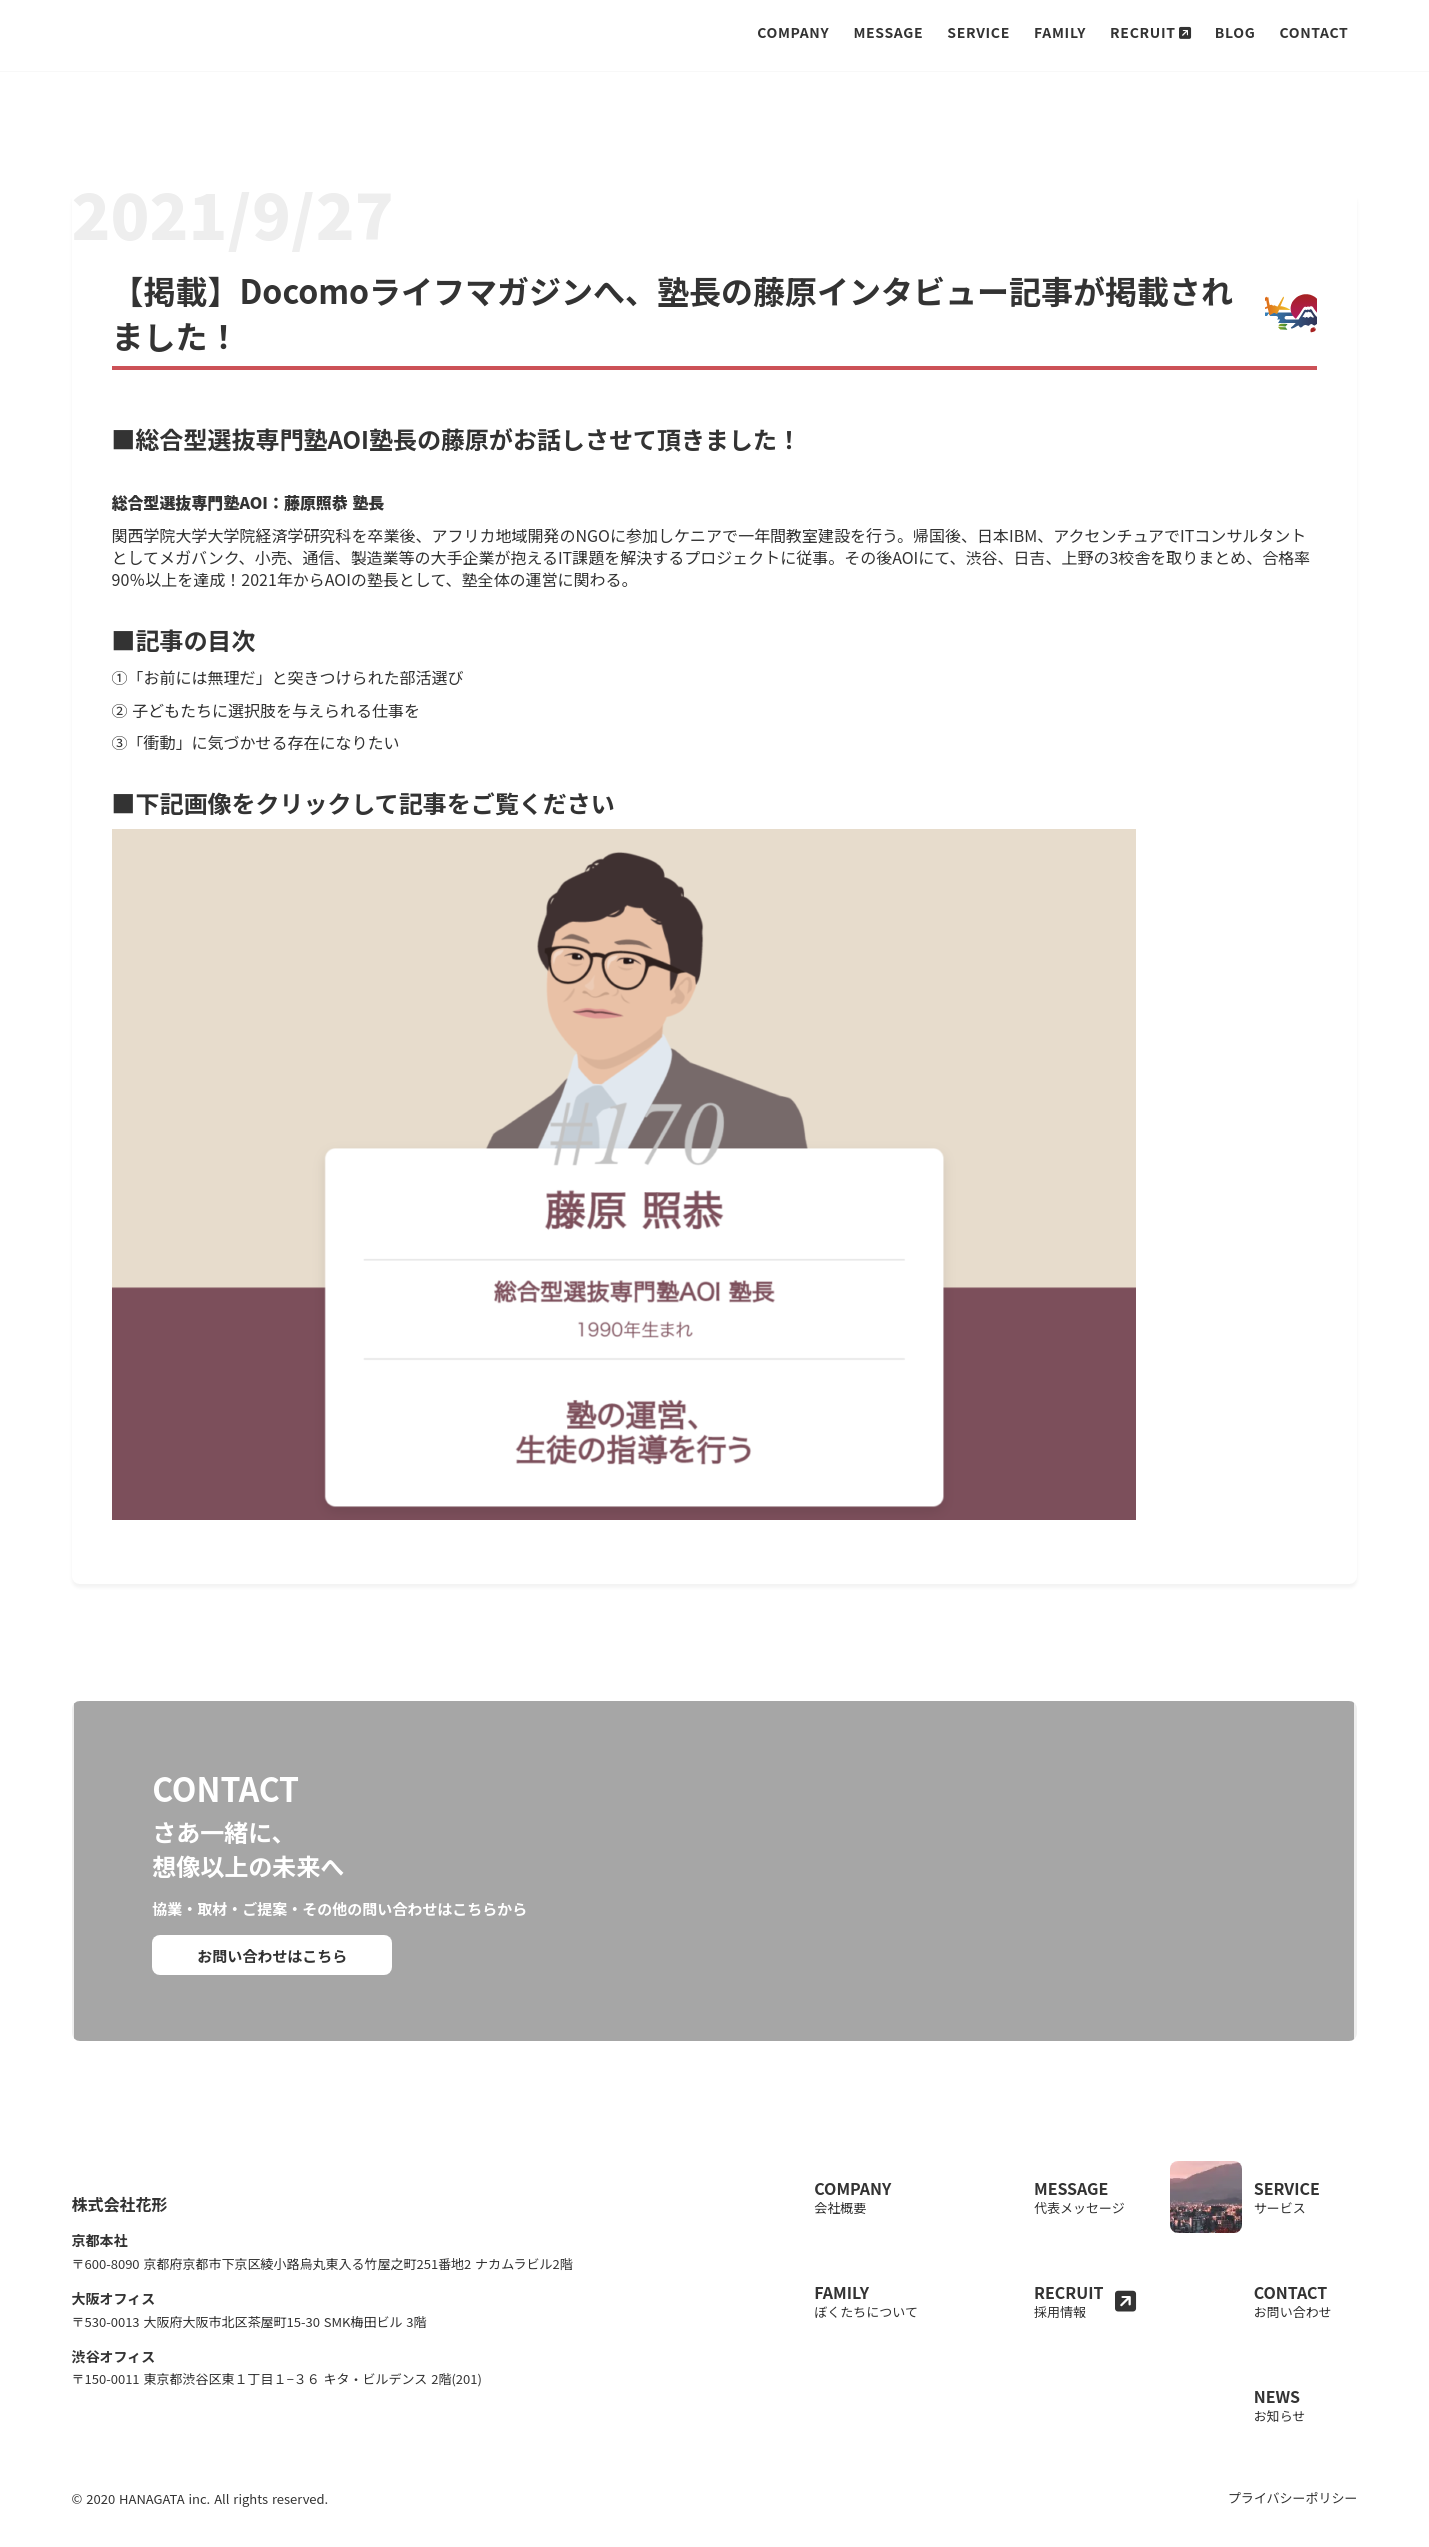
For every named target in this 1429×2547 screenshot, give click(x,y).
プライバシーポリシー (1290, 2449)
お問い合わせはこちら (274, 1958)
